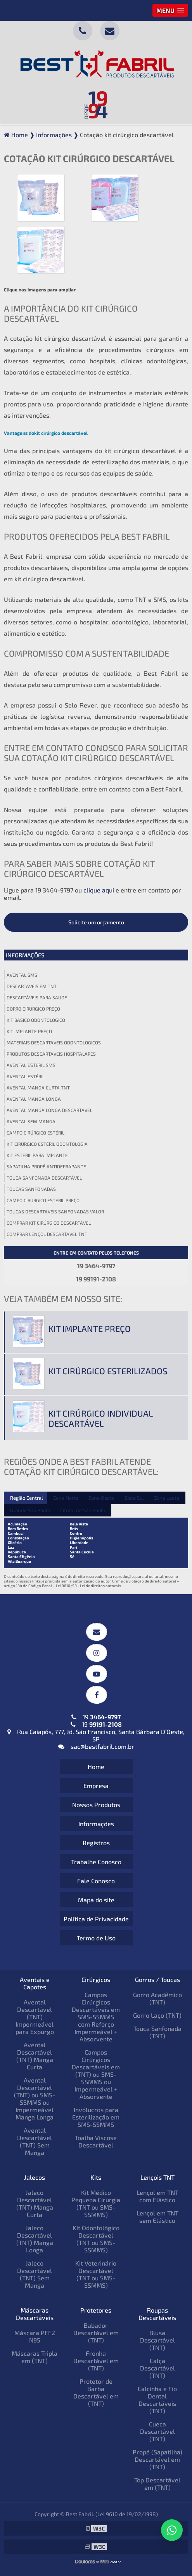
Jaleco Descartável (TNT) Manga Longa (34, 2239)
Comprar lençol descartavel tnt (47, 1234)
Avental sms (22, 975)
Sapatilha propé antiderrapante (46, 1166)
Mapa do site (96, 1899)
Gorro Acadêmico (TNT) (157, 1998)
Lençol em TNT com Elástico (157, 2196)
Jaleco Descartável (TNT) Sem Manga (34, 2274)
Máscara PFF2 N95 (34, 2336)
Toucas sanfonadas (31, 1189)
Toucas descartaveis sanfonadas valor (55, 1211)
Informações (25, 955)
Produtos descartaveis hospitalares (51, 1053)
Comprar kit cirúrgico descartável (49, 1222)
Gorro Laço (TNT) (157, 2015)
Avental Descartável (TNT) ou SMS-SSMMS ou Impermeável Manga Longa (34, 2098)
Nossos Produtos (96, 1804)
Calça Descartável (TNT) (157, 2368)
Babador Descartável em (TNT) (96, 2333)
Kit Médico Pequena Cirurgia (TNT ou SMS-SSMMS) (95, 2203)
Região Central (26, 1498)
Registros (96, 1842)
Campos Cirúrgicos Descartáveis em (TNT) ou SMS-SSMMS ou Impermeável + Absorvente (96, 2074)
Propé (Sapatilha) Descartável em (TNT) (157, 2459)
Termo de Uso (96, 1938)
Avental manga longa (34, 1099)
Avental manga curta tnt (38, 1087)
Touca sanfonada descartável (44, 1177)
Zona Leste (166, 1498)
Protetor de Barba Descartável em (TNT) (96, 2392)
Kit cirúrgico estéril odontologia (47, 1144)
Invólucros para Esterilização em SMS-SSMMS (95, 2117)
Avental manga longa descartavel (49, 1110)
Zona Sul (134, 1498)
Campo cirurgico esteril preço (43, 1200)
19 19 (96, 1720)
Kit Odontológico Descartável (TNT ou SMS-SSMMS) (96, 2239)
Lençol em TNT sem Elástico (157, 2216)
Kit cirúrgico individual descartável (100, 1418)
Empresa (96, 1785)
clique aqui (98, 890)
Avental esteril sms (31, 1065)
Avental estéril (26, 1076)
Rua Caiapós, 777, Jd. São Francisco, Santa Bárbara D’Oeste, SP (96, 1735)
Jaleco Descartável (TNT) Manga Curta (34, 2203)
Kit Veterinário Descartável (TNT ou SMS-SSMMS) (95, 2274)
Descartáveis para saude (37, 997)
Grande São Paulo (30, 1510)
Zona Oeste (101, 1498)
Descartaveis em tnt (32, 986)
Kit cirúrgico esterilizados (107, 1371)
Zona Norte (65, 1498)
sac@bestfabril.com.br (96, 1746)
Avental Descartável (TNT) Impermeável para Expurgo (35, 2016)
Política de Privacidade (96, 1918)
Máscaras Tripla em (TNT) (34, 2356)
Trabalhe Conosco (96, 1861)
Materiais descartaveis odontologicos (54, 1042)
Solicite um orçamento (96, 922)
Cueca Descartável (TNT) (157, 2431)
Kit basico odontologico (36, 1020)
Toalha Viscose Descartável (96, 2141)
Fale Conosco (96, 1880)
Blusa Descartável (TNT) (157, 2340)
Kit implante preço (29, 1031)
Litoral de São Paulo (82, 1510)
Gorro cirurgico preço (33, 1008)
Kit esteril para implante (37, 1155)
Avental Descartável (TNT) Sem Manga (34, 2141)
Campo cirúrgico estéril (35, 1132)
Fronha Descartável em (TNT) (96, 2360)
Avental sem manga (31, 1121)
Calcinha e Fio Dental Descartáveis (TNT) (157, 2399)
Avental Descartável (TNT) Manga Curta (34, 2056)
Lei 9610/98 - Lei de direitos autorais (88, 1585)
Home (96, 1766)
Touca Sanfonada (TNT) (157, 2032)
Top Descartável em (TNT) (157, 2483)
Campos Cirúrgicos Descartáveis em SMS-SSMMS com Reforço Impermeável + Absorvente (96, 2017)
